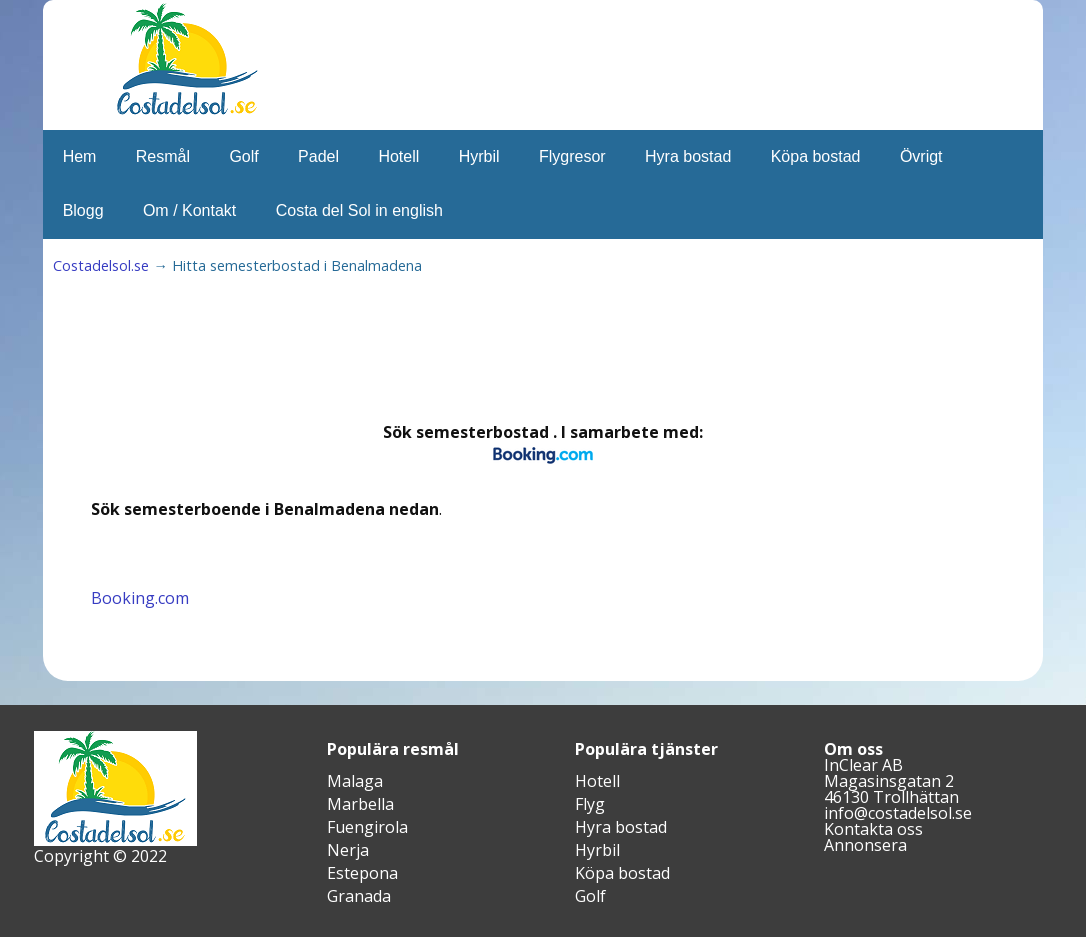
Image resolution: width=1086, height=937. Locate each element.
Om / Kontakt (189, 210)
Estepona (362, 873)
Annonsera (865, 845)
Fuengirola (367, 827)
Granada (359, 896)
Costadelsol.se (101, 265)
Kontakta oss (873, 829)
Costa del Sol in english (359, 210)
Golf (243, 156)
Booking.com (140, 598)
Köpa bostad (816, 156)
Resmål (163, 156)
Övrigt (921, 156)
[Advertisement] (457, 356)
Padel (318, 156)
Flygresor (572, 156)
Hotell (398, 156)
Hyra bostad (688, 156)
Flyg (590, 804)
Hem (80, 156)
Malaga (355, 781)
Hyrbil (479, 156)
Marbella (360, 804)
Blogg (83, 210)
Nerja (348, 850)
